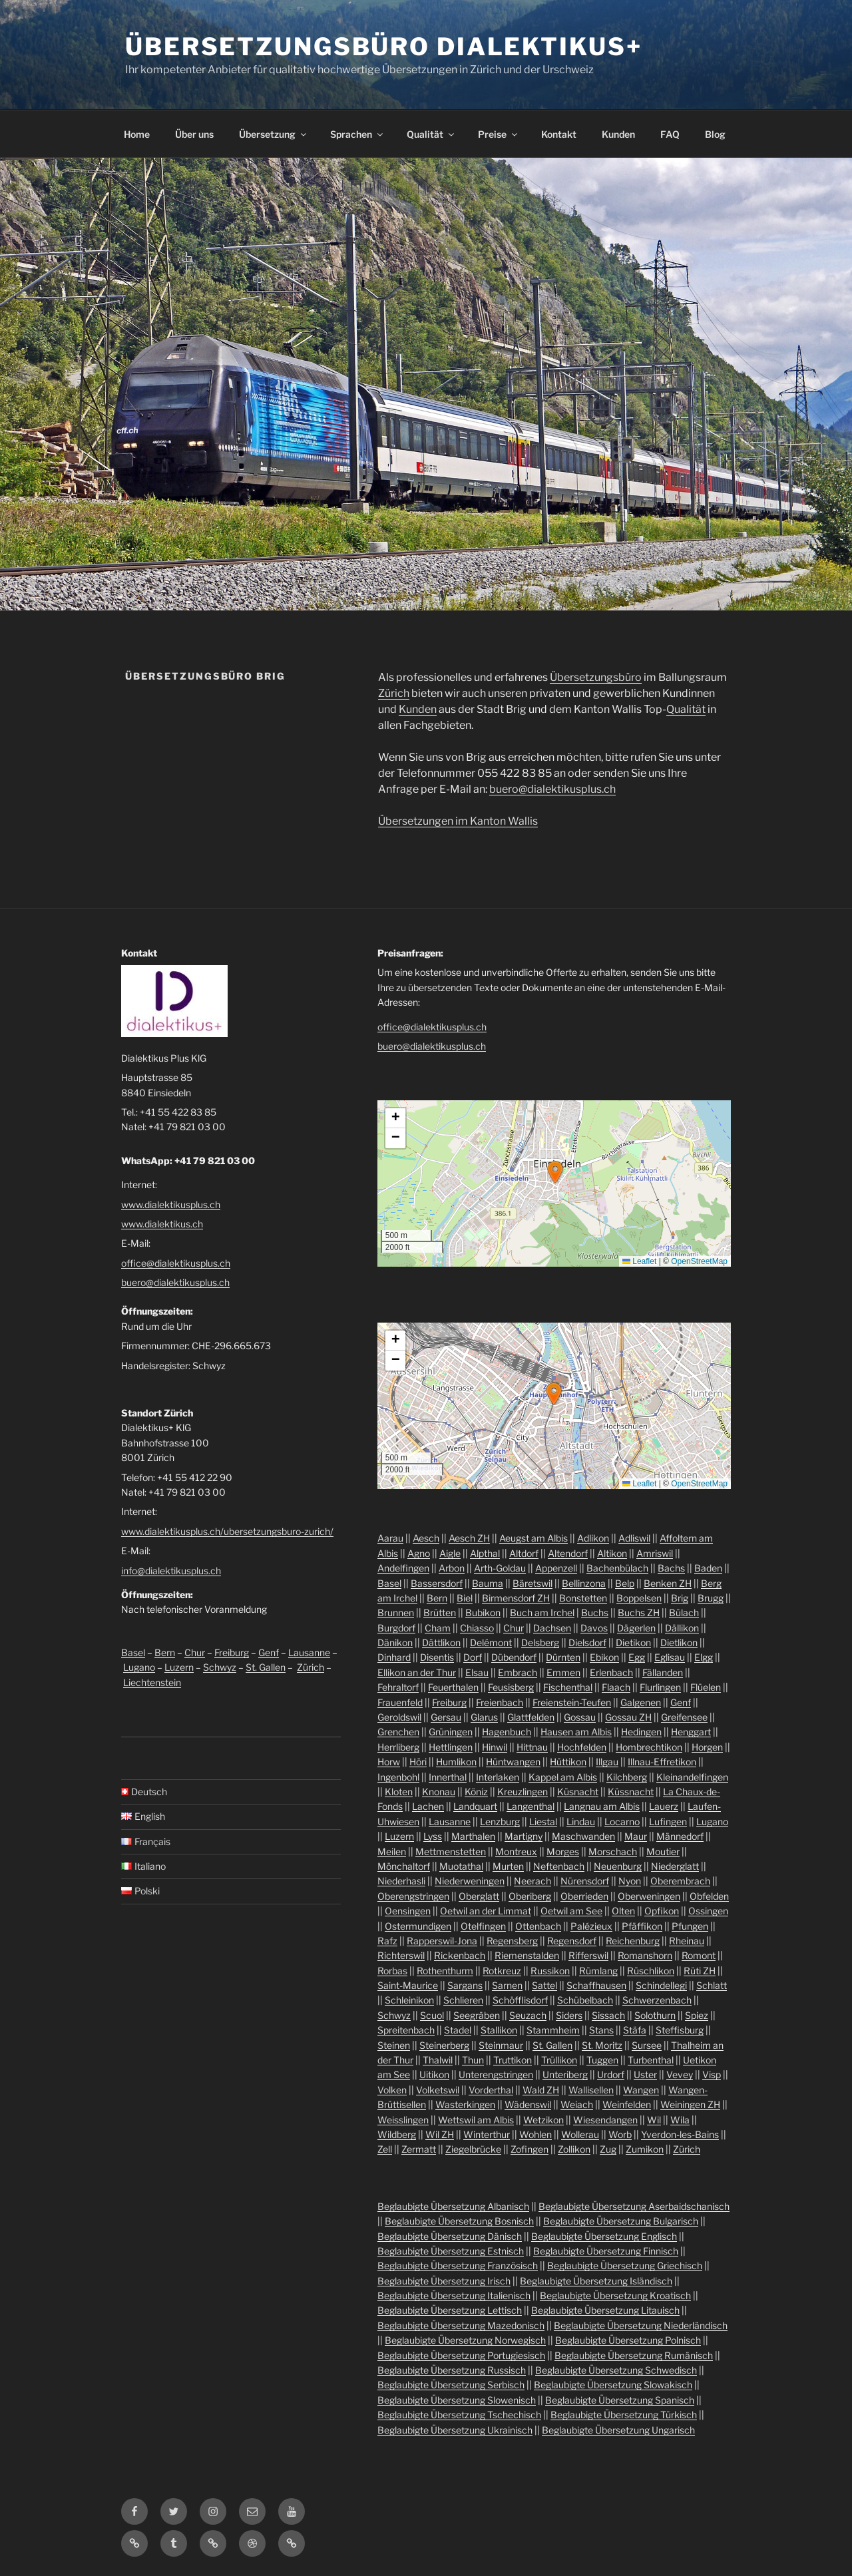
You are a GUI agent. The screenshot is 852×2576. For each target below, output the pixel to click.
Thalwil (438, 2059)
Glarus (484, 1717)
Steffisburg (680, 2030)
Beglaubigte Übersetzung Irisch (444, 2280)
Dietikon (633, 1642)
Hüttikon (568, 1761)
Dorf (472, 1657)
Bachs (671, 1568)
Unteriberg (565, 2074)
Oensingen (408, 1910)
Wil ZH (439, 2134)
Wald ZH (541, 2089)
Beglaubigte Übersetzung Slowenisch (456, 2400)
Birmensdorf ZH (516, 1598)
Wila (680, 2119)
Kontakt (558, 134)
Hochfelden (581, 1747)
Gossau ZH (628, 1717)
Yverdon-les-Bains (680, 2134)
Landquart (475, 1806)
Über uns (194, 134)
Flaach (616, 1687)
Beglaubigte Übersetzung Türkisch (623, 2414)
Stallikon (499, 2030)
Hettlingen (451, 1747)
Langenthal (530, 1806)
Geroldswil (399, 1717)
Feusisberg (511, 1687)
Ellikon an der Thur (416, 1672)
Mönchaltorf (403, 1866)
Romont (699, 1955)
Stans (601, 2030)
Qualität (431, 134)
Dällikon (682, 1627)
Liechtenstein (152, 1682)
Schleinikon (409, 2000)
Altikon (612, 1553)
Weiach (576, 2104)
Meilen (391, 1851)
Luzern (179, 1667)
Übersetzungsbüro (596, 677)
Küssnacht (631, 1791)
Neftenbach (558, 1866)
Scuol (432, 2015)
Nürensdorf (584, 1880)
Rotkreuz (502, 1970)
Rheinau (686, 1940)
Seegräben (476, 2015)
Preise (498, 134)
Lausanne (309, 1652)
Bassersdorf (437, 1583)
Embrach (517, 1672)
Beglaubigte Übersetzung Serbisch (451, 2384)
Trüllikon (559, 2059)
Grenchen (398, 1731)
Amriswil (654, 1553)
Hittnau (532, 1747)
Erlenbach (611, 1672)
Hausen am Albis (576, 1731)
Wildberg (396, 2134)
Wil (654, 2119)
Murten (508, 1866)
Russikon (550, 1970)
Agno (418, 1553)
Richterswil (401, 1955)
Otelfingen (483, 1926)
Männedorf (680, 1836)
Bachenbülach (617, 1568)
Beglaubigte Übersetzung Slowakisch (613, 2384)
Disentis (437, 1657)
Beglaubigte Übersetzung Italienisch (454, 2295)
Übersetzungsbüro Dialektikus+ (383, 46)
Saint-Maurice (407, 1985)
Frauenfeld (400, 1702)
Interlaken (497, 1777)
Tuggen (602, 2059)
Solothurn (655, 2015)
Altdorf (523, 1553)
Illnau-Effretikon (662, 1761)
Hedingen (641, 1731)
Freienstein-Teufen (571, 1702)
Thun (473, 2059)
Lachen (428, 1806)
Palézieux (591, 1926)
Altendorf (568, 1553)
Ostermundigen (418, 1926)
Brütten (439, 1612)
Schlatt (711, 1985)
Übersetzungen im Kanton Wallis (458, 821)
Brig (679, 1598)
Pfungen (690, 1926)
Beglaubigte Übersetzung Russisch (451, 2370)
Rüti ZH (700, 1970)
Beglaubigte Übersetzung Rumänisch (633, 2355)
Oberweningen (649, 1896)
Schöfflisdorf (520, 2000)
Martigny (523, 1836)
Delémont (491, 1642)
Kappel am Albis (563, 1777)
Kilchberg (626, 1777)
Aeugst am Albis (533, 1538)
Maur (635, 1836)
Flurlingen (660, 1687)
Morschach (612, 1851)
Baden (708, 1568)
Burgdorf (396, 1627)
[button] (555, 1172)
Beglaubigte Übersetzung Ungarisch (618, 2430)
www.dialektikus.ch (162, 1223)
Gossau (580, 1717)
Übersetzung (273, 134)
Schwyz (219, 1667)
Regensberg (512, 1940)
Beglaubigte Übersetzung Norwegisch (465, 2340)
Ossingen (708, 1910)
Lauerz (663, 1806)
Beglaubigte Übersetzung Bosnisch (459, 2221)
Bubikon (483, 1612)
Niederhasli (401, 1880)
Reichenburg (633, 1940)
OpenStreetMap (699, 1261)
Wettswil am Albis (476, 2119)
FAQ (670, 134)
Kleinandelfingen (692, 1777)
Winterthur (486, 2134)
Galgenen (640, 1702)
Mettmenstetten (450, 1851)
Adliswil (634, 1538)
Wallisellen (591, 2089)
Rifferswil (588, 1955)
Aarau (390, 1538)
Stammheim (553, 2030)
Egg (636, 1657)
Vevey (679, 2074)
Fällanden (662, 1672)
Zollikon (574, 2149)
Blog (715, 134)
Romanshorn (645, 1955)
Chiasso (477, 1627)
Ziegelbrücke (473, 2149)
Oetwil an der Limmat (485, 1910)
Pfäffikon (642, 1926)
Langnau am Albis (602, 1806)
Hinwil (494, 1747)
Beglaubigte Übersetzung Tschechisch (459, 2414)
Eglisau (669, 1657)
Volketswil (437, 2089)
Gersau (446, 1717)
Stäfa (634, 2030)
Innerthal (448, 1777)
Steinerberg (444, 2045)
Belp (624, 1583)
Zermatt (418, 2149)
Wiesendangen (605, 2119)
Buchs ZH (639, 1612)
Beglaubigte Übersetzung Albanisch (453, 2206)
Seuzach (527, 2015)
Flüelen (705, 1687)
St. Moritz (602, 2045)
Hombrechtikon (649, 1747)
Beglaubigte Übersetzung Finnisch (605, 2250)
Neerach (532, 1880)
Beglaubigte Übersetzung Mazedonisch (460, 2325)
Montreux (516, 1851)
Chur (194, 1652)
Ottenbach (538, 1926)
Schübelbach (585, 2000)
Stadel (457, 2030)
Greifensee (684, 1717)
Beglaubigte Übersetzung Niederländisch (641, 2325)
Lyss (432, 1836)
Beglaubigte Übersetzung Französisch (457, 2265)
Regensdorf (571, 1940)
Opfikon (661, 1910)
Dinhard (394, 1657)
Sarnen (507, 1985)
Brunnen (395, 1612)
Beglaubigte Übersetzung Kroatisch (615, 2295)
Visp (711, 2074)
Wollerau (580, 2134)
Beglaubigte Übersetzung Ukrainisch (454, 2430)
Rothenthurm (445, 1970)
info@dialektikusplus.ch (171, 1570)
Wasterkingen (465, 2104)
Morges (562, 1851)
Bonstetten (583, 1598)
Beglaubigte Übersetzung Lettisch (449, 2310)
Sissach (608, 2015)
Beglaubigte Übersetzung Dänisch (449, 2236)
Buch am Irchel (542, 1612)
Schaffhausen (596, 1985)
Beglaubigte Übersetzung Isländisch (596, 2280)
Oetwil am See (571, 1910)
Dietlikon (679, 1642)
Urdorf (610, 2074)
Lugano (139, 1667)
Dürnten (563, 1657)
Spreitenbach (406, 2030)
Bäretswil (532, 1583)
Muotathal (461, 1866)
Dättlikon (441, 1642)
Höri (418, 1761)
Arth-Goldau (500, 1568)
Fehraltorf (398, 1687)
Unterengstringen (496, 2074)
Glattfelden (530, 1717)
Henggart (691, 1731)
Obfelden (709, 1896)
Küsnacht (577, 1791)
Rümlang (598, 1970)
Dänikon (395, 1642)
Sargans (465, 1985)
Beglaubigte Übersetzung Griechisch (624, 2265)
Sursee (647, 2045)
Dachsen (552, 1627)
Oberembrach (680, 1880)
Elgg (703, 1657)
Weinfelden (626, 2104)
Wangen (641, 2089)
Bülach (684, 1612)
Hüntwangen (513, 1761)
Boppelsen (639, 1598)
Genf (268, 1652)
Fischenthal (567, 1687)
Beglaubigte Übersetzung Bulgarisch (620, 2221)
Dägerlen (636, 1627)
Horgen (707, 1747)
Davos (594, 1627)
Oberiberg (530, 1896)
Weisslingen (403, 2119)
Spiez (696, 2015)
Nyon (629, 1880)
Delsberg (540, 1642)
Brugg (711, 1598)
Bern (164, 1652)
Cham (438, 1627)
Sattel (544, 1985)
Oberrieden (584, 1896)
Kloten (399, 1791)
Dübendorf (513, 1657)
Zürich (393, 693)
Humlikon (456, 1761)
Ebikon (604, 1657)
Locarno (622, 1821)
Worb (620, 2134)
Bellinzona (584, 1583)
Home (137, 134)
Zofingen (529, 2149)
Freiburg (231, 1652)
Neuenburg (618, 1866)
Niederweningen (470, 1880)
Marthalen (473, 1836)
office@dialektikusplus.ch (175, 1263)
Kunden (618, 134)
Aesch (426, 1538)
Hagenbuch (506, 1731)
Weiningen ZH (690, 2104)
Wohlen (535, 2134)
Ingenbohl (398, 1777)
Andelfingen (403, 1568)
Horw (388, 1761)
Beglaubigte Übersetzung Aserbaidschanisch (634, 2206)
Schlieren (463, 2000)
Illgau (607, 1761)
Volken (392, 2089)
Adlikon (593, 1538)
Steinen (393, 2045)
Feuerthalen (453, 1687)
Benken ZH (668, 1583)
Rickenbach (459, 1955)
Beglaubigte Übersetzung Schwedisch (616, 2370)
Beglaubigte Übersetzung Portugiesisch (461, 2355)
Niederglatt (675, 1866)
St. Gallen (266, 1667)
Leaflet (639, 1261)
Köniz (476, 1791)
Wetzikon (543, 2119)
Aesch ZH (469, 1538)
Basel (133, 1652)
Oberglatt (479, 1896)
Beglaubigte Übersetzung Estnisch (450, 2250)
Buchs (594, 1612)
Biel (465, 1598)
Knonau (438, 1791)
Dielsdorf (587, 1642)
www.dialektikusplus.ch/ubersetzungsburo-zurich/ (227, 1531)
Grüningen (451, 1731)
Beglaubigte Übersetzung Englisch (604, 2236)
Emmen (563, 1672)
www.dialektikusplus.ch (170, 1204)
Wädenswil (528, 2104)
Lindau (580, 1821)
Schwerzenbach (657, 2000)
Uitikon (434, 2074)
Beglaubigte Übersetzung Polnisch (628, 2340)
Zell (384, 2149)
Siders (569, 2015)
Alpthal (485, 1553)
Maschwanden (583, 1836)
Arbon (452, 1568)
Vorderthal (491, 2089)
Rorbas (392, 1970)
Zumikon (645, 2149)
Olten (623, 1910)
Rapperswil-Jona (442, 1940)
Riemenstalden (527, 1955)
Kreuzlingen (522, 1791)
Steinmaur (501, 2045)
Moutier (663, 1851)
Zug (608, 2149)
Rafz (387, 1940)
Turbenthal (651, 2059)
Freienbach (499, 1702)
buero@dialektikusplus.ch (552, 789)
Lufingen (668, 1821)
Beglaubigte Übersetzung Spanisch (619, 2400)
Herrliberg (398, 1747)
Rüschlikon (650, 1970)
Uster (645, 2074)
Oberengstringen (413, 1896)
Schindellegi (661, 1985)
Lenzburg (500, 1821)
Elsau (477, 1672)
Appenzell (556, 1568)
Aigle (450, 1553)
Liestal (543, 1821)
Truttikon (512, 2059)
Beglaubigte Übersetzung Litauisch (605, 2310)
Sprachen (357, 134)
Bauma (487, 1583)
